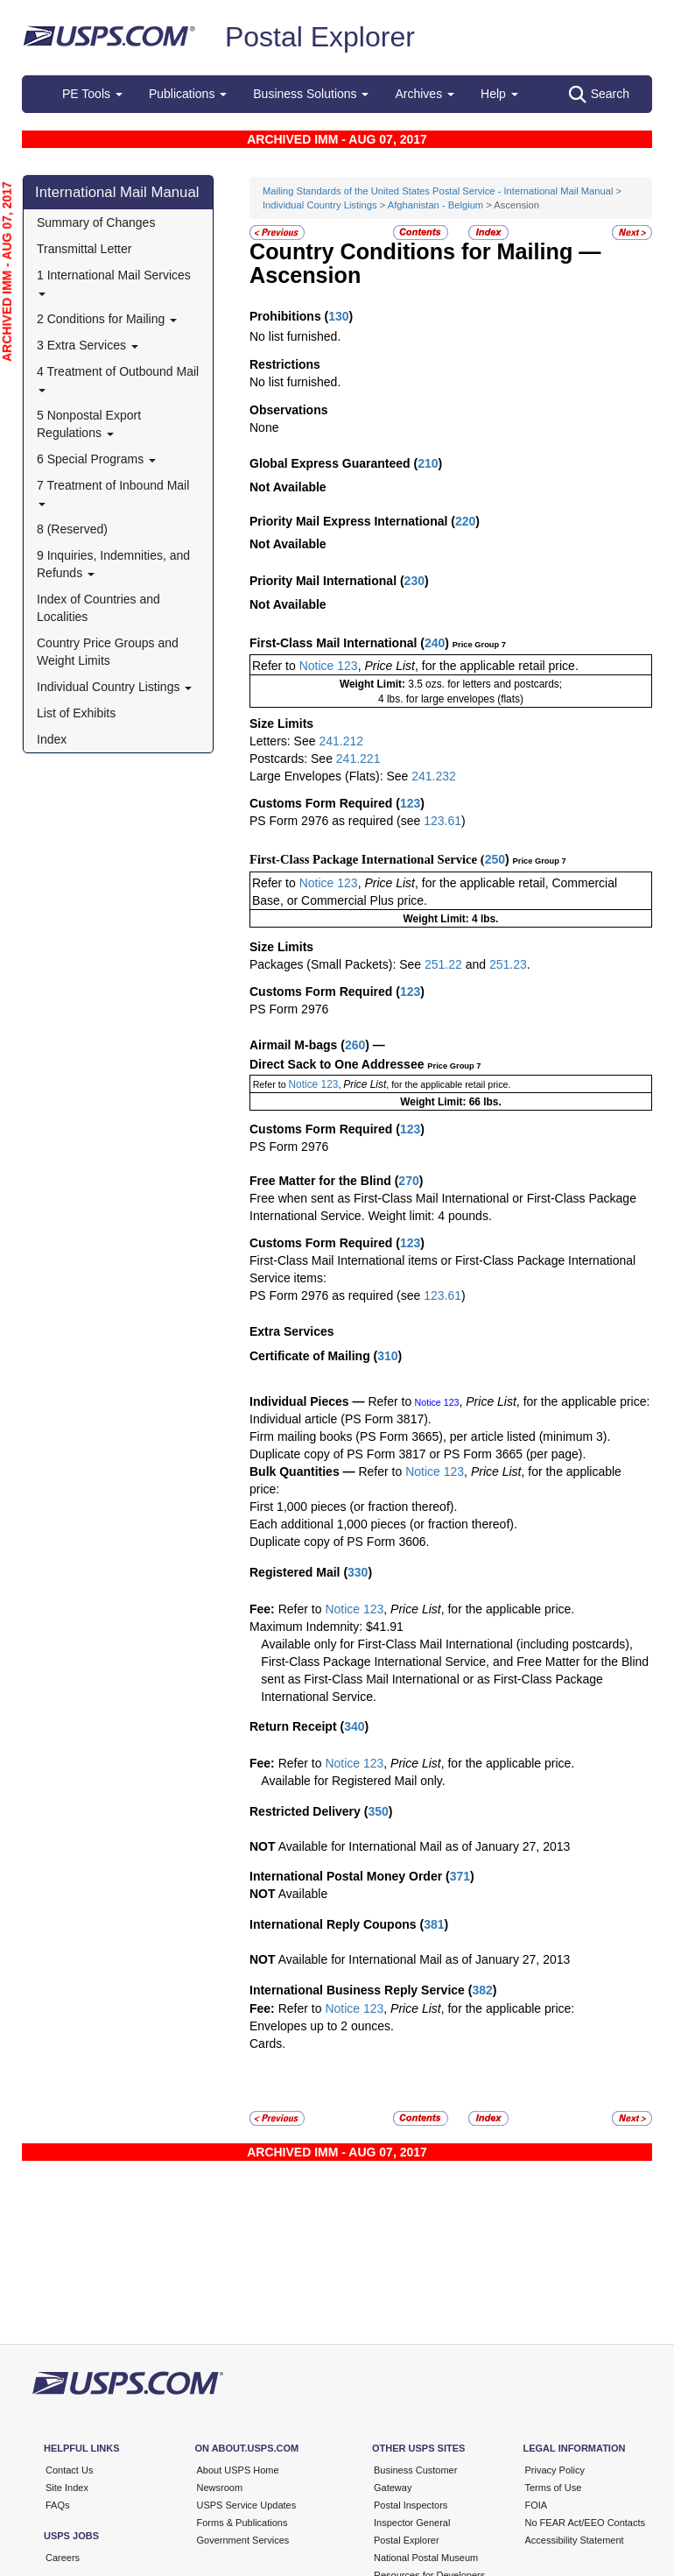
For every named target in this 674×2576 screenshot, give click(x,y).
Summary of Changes (96, 222)
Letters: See (284, 741)
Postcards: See (292, 759)
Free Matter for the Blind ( (323, 1181)
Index (52, 739)
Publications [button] (188, 94)
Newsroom (220, 2487)
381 (434, 1924)
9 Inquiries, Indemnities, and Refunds (113, 564)
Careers (63, 2557)
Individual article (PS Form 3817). (340, 1419)
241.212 (341, 741)
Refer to (274, 666)
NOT (262, 1846)
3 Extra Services (87, 345)
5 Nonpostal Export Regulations (89, 424)
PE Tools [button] (92, 94)
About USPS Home (238, 2470)
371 (460, 1876)
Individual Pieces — (307, 1401)
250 (495, 859)
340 (354, 1726)
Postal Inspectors (410, 2505)
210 (428, 463)
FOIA (536, 2505)
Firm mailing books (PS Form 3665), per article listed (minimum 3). (429, 1436)
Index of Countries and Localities (98, 608)
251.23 (508, 964)
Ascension (305, 275)
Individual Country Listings (114, 687)
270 (408, 1181)
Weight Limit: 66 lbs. (450, 1102)
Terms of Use (553, 2487)
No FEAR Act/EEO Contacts (585, 2522)
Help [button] (499, 94)
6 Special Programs (96, 459)
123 (410, 803)
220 (465, 521)
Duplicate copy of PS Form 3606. (339, 1542)
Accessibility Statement (574, 2540)
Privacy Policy (555, 2470)
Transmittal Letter (84, 249)
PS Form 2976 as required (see (336, 821)
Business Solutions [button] (311, 94)
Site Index (67, 2487)
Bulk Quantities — (302, 1471)
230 (414, 581)
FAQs (58, 2505)
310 (387, 1356)
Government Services (243, 2540)
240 (435, 643)
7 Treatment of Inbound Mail (113, 491)
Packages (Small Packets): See (337, 964)
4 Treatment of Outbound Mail (118, 378)
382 (482, 1990)
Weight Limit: (374, 684)
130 (338, 316)
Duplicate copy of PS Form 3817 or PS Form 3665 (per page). (417, 1454)
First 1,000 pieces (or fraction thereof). (353, 1507)
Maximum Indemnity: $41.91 (326, 1627)
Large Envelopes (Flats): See (330, 776)
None (263, 427)
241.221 (358, 759)
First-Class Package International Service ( (367, 859)
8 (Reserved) (72, 529)
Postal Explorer (320, 37)
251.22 (443, 964)
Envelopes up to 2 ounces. (321, 2026)
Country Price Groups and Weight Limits (108, 651)
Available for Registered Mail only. (353, 1781)
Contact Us (69, 2470)
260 (355, 1045)
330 (358, 1572)
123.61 (442, 821)
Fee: (263, 1609)
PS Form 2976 (288, 1009)
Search (599, 94)
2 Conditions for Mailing (107, 319)
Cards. (267, 2043)
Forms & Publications (242, 2522)
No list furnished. (295, 336)
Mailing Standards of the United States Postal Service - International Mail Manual (439, 191)
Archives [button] (424, 94)
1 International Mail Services (114, 281)
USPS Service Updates (247, 2505)
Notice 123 (328, 666)
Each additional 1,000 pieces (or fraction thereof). (383, 1524)
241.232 (433, 776)
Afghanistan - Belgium (435, 205)
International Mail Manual (117, 192)
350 (378, 1811)
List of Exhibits (76, 713)
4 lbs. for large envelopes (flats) (450, 699)
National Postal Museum (426, 2557)
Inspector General (412, 2522)
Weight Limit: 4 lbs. (451, 919)
